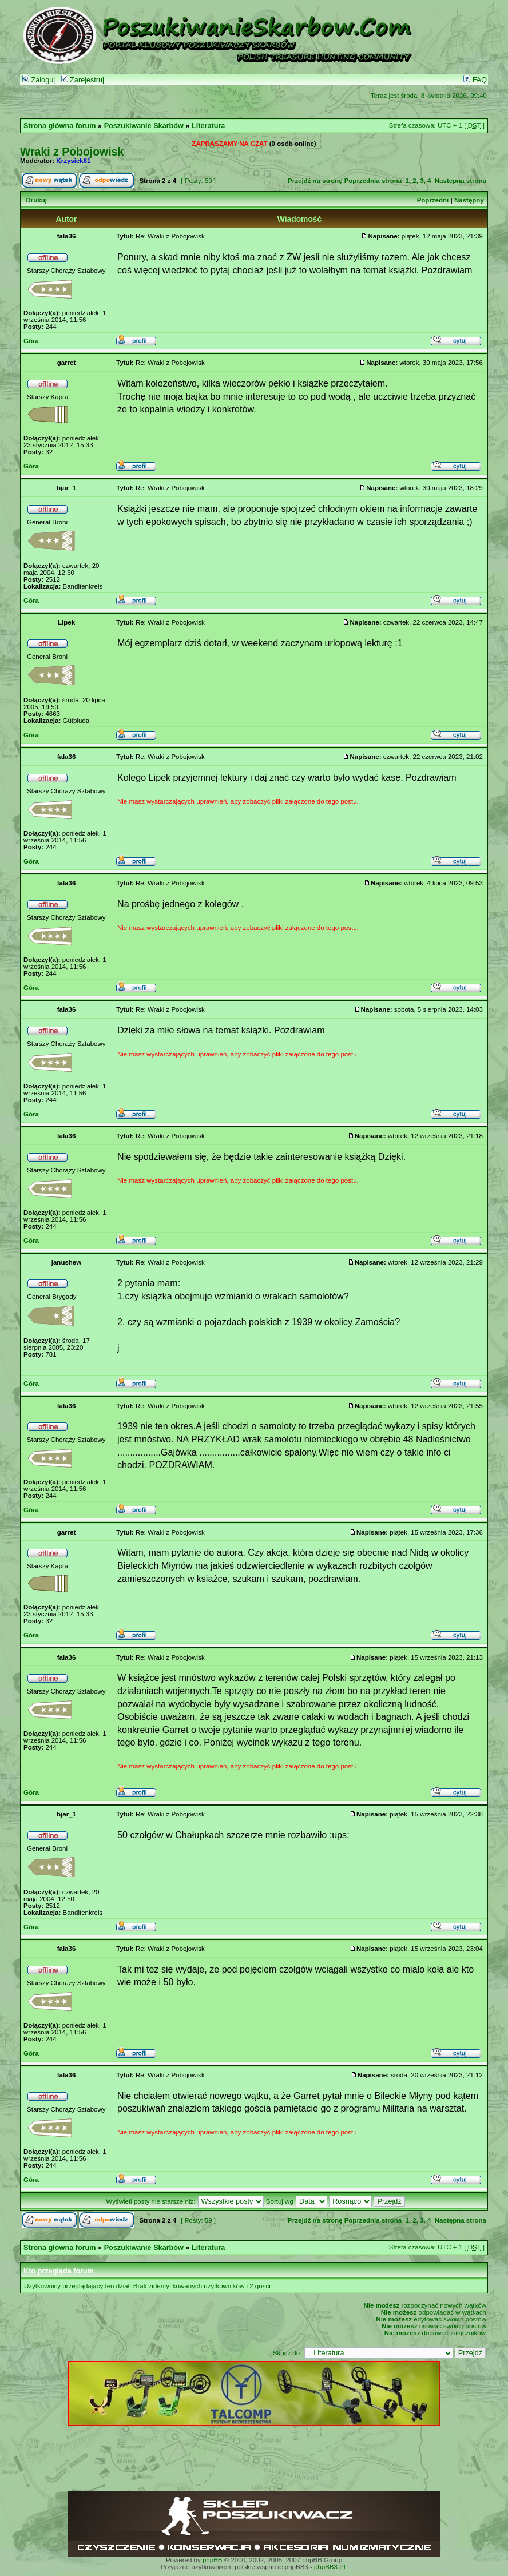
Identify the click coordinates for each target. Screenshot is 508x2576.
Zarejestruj (82, 80)
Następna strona (460, 180)
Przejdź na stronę (315, 180)
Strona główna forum (59, 126)
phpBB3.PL (330, 2566)
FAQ (475, 80)
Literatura (208, 126)
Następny (469, 200)
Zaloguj (38, 80)
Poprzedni (433, 200)
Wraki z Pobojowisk (72, 151)
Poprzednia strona (373, 180)
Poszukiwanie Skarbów (144, 126)
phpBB (213, 2560)
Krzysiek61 (73, 160)
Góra (31, 340)
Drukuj (36, 200)
